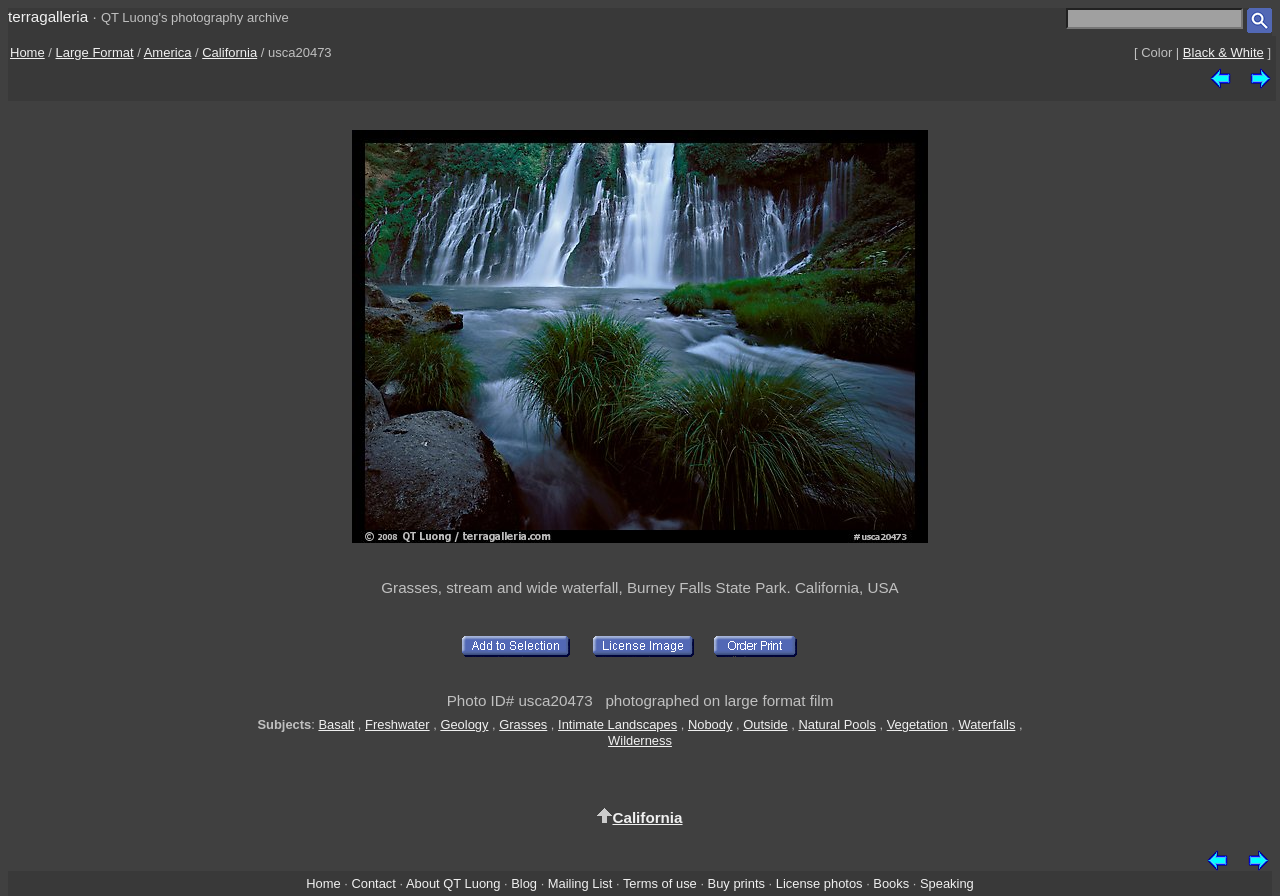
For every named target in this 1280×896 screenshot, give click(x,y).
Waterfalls (986, 724)
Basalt (336, 724)
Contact (373, 883)
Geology (464, 724)
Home (27, 52)
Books (891, 883)
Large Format (95, 52)
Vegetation (917, 724)
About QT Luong (453, 883)
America (168, 52)
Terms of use (660, 883)
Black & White (1223, 52)
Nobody (710, 724)
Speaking (947, 883)
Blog (524, 883)
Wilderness (640, 740)
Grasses (523, 724)
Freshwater (397, 724)
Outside (765, 724)
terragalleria (48, 16)
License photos (819, 883)
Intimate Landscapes (617, 724)
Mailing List (580, 883)
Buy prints (736, 883)
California (229, 52)
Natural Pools (836, 724)
